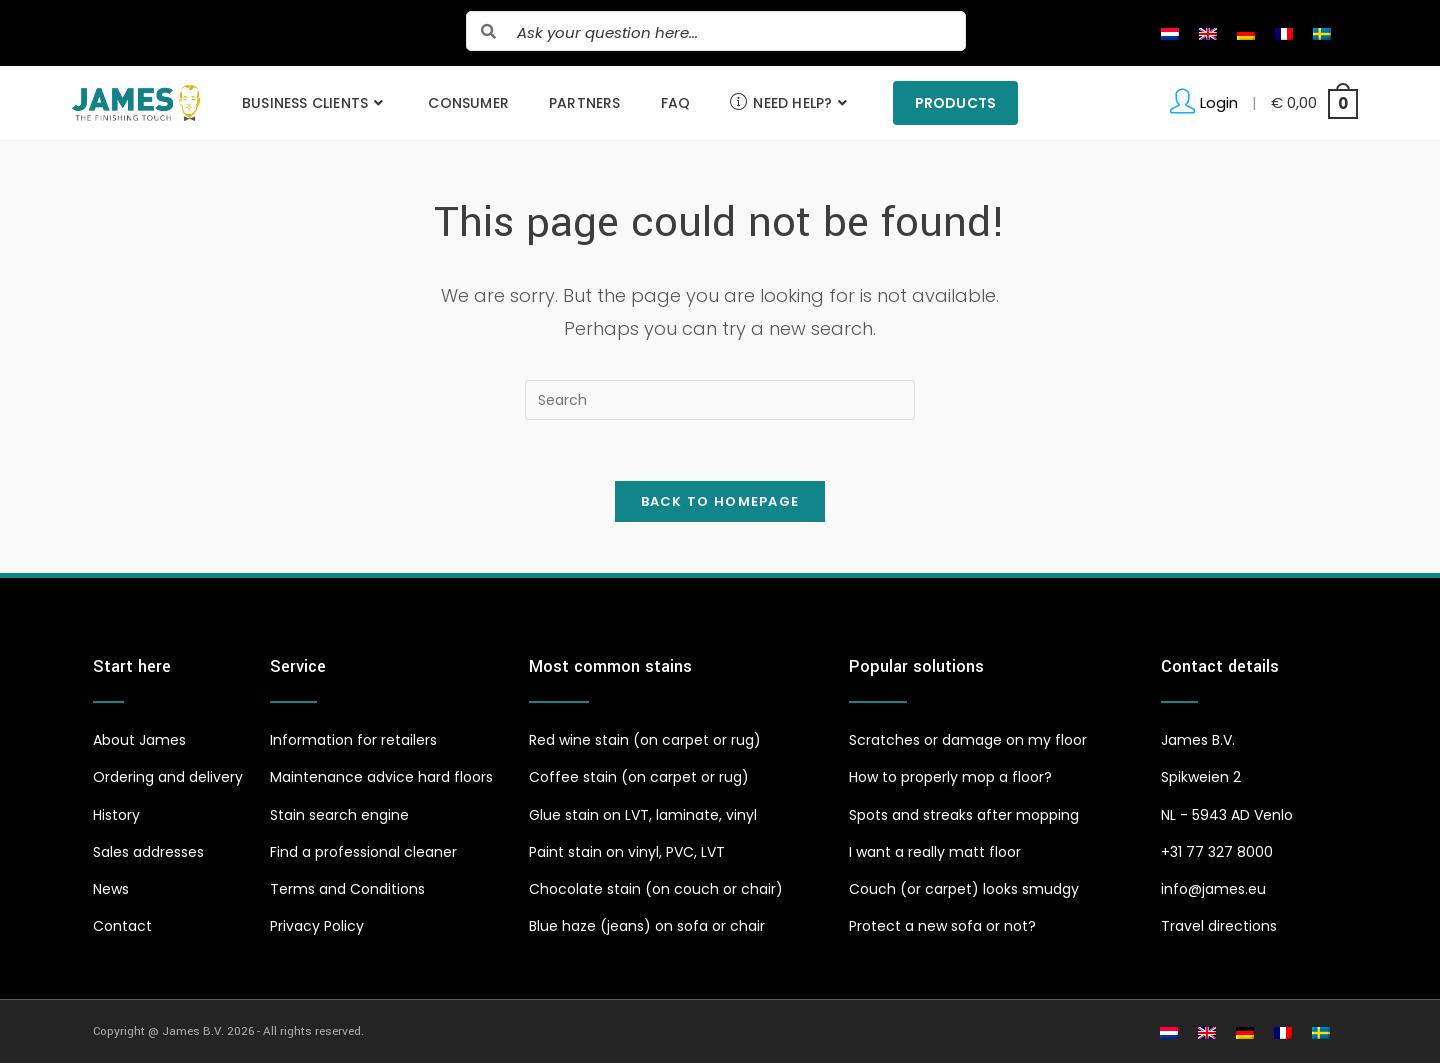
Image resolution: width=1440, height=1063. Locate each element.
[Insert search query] (720, 400)
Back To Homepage (720, 501)
